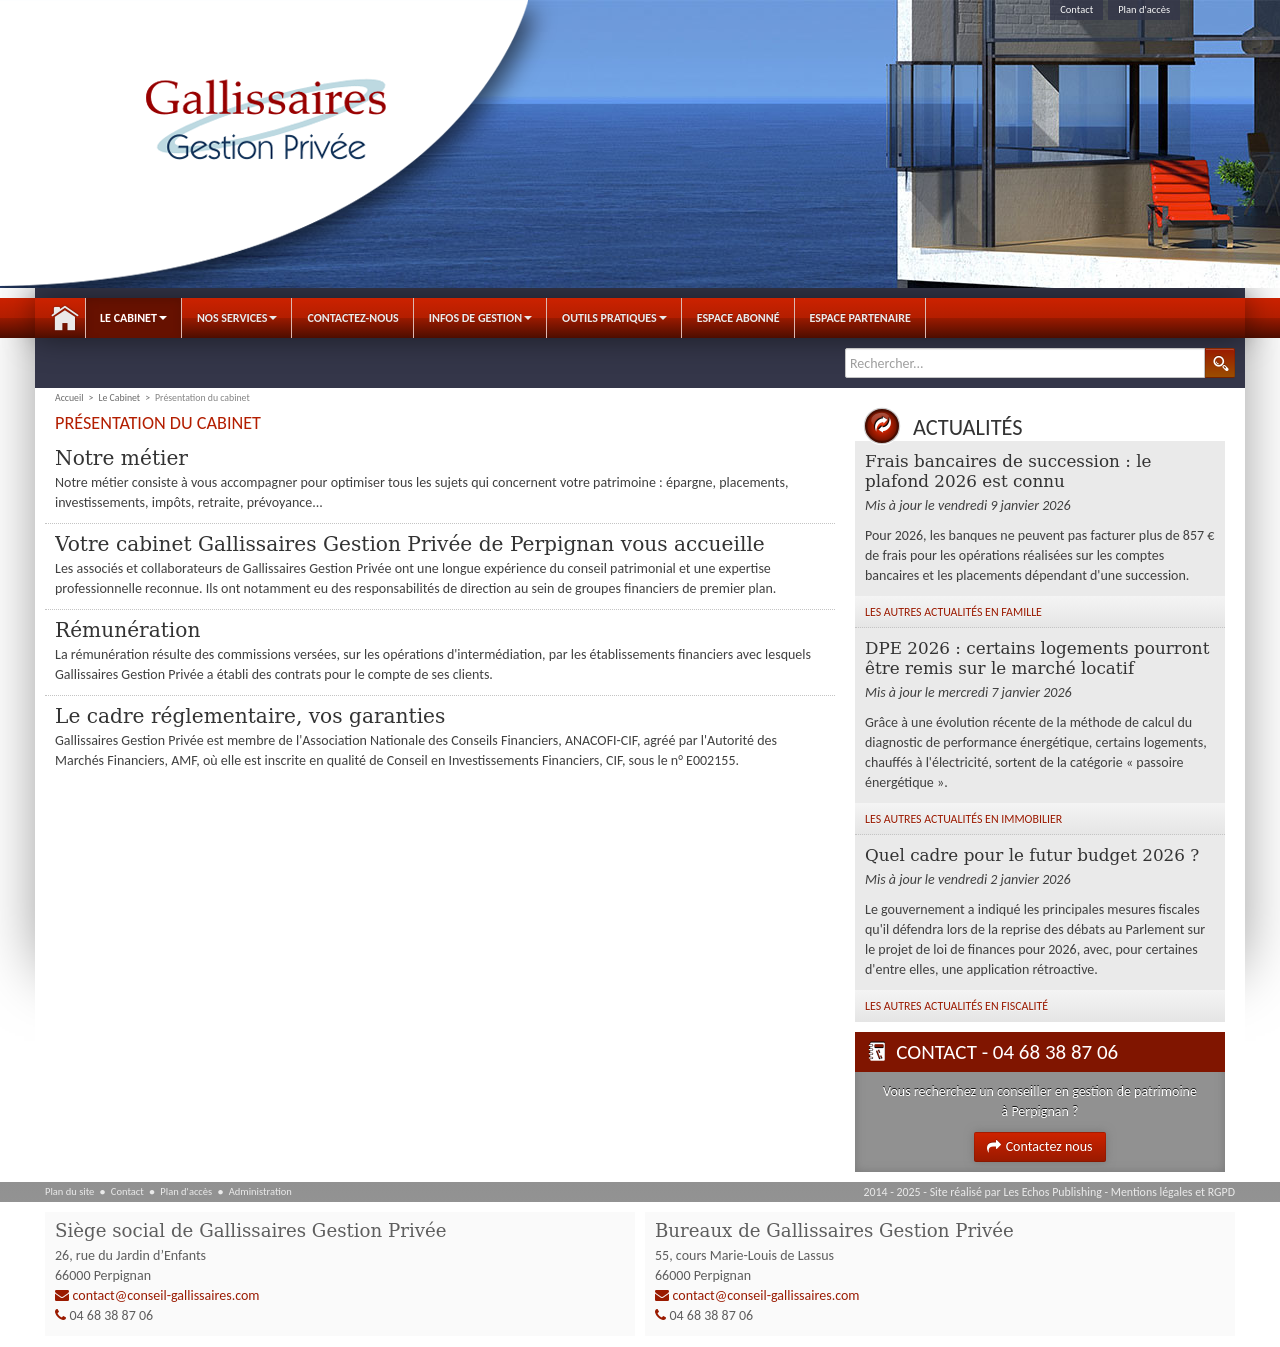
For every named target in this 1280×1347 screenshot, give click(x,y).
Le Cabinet (133, 318)
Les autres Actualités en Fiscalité (956, 1006)
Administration (260, 1191)
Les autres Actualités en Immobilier (963, 819)
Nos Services (237, 318)
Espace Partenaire (860, 318)
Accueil (65, 318)
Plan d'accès (1144, 9)
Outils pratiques (614, 318)
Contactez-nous (352, 318)
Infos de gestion (480, 318)
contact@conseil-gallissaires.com (166, 1296)
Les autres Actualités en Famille (953, 612)
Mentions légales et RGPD (1173, 1192)
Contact (1076, 9)
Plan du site (69, 1191)
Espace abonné (738, 318)
